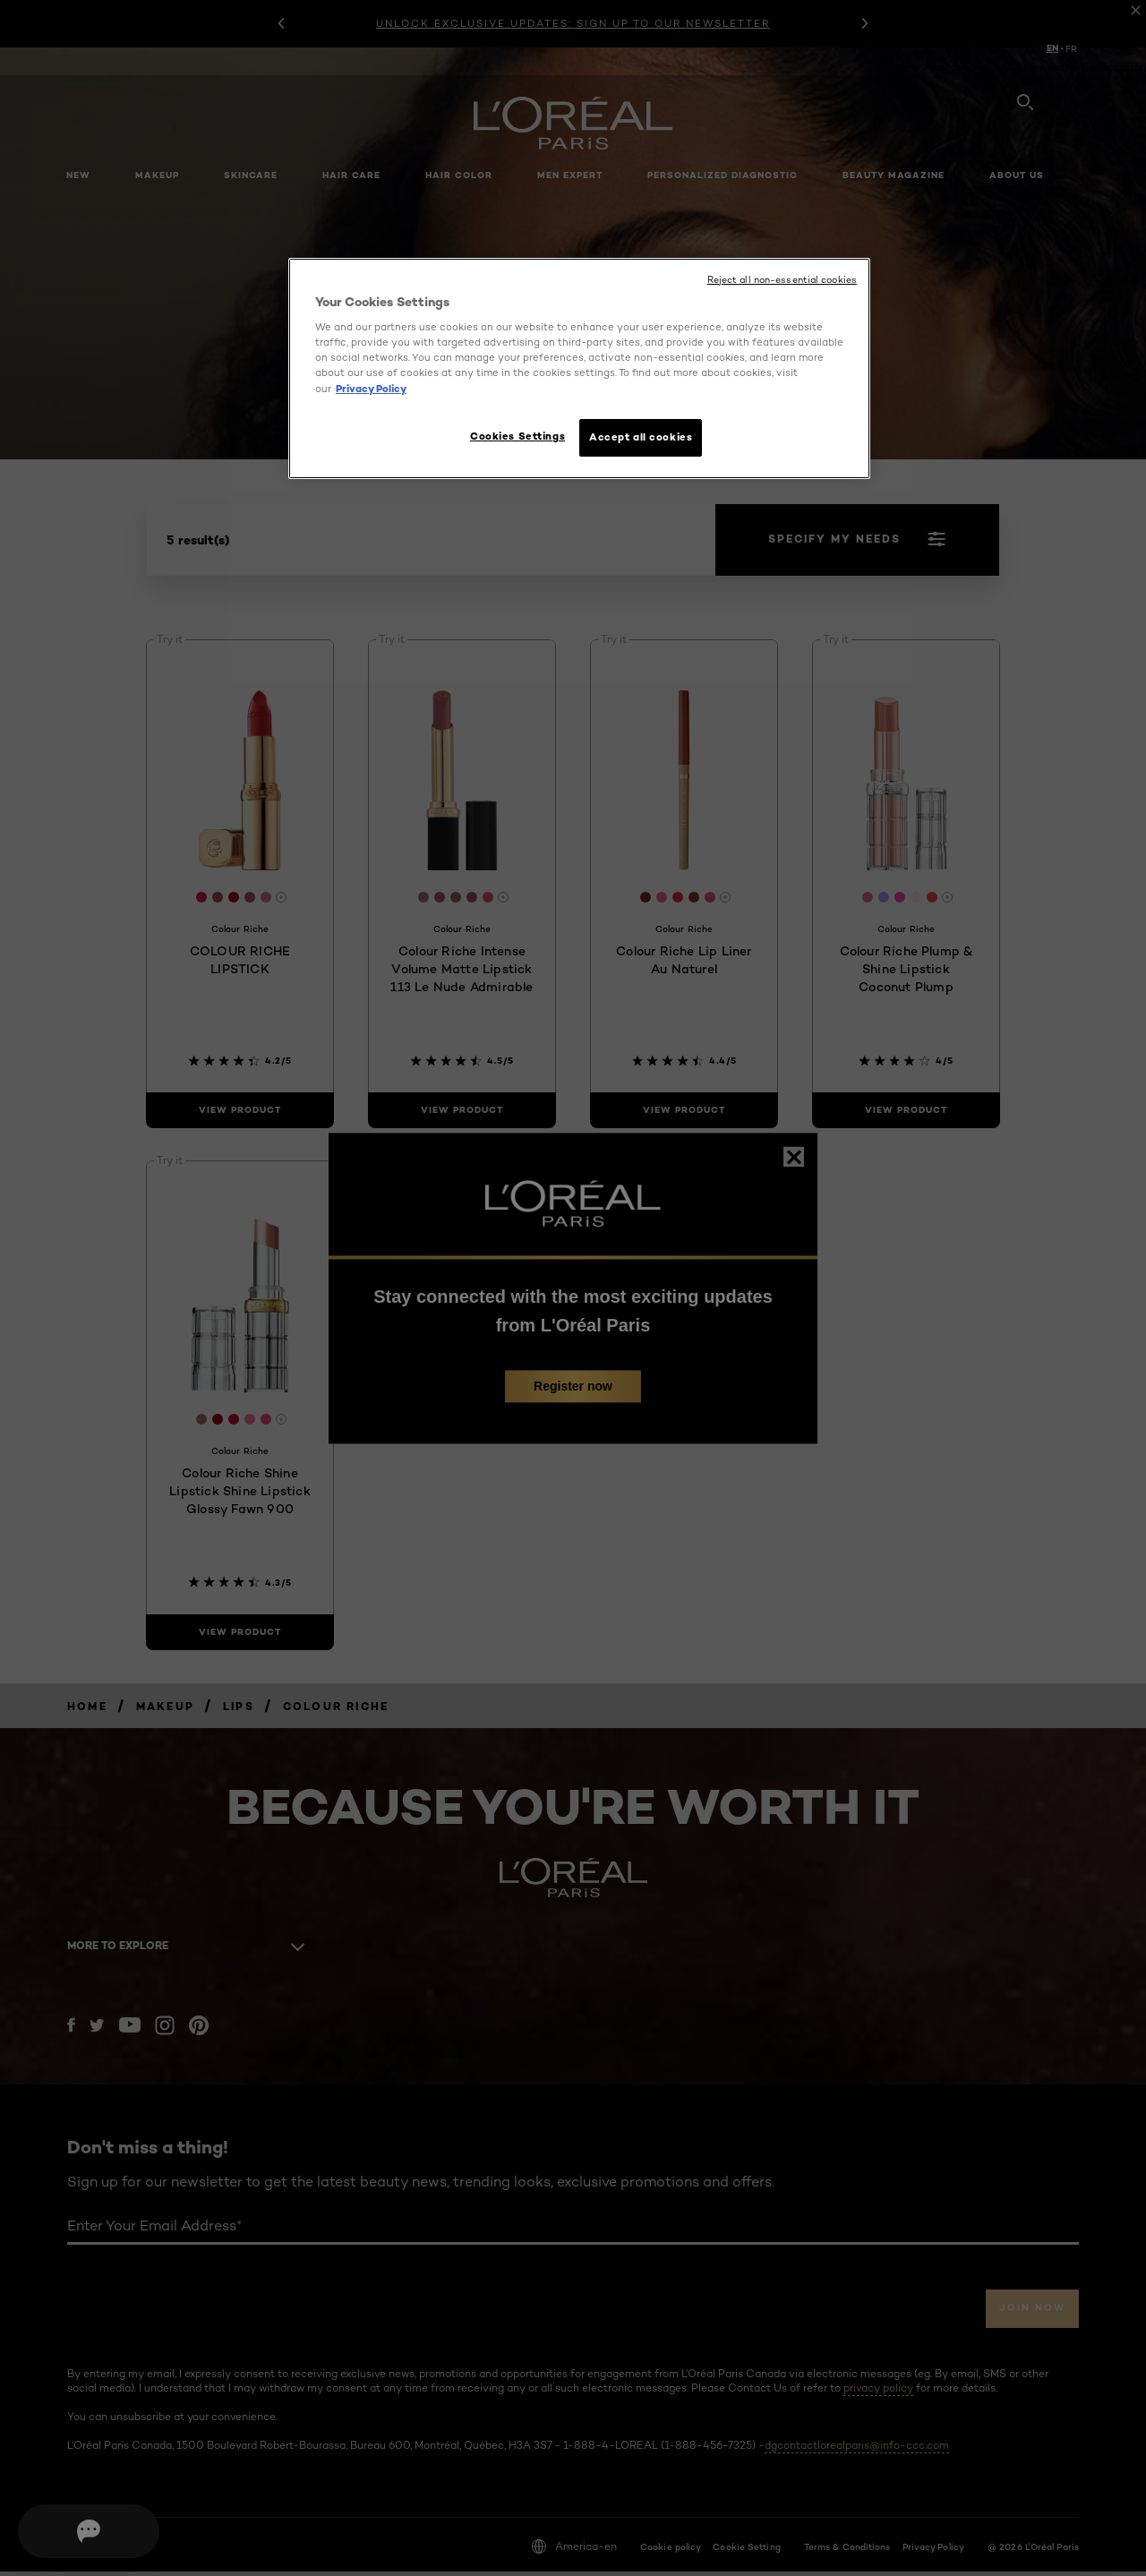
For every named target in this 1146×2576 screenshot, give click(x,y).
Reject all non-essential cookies (782, 280)
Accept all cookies (640, 437)
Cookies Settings (508, 436)
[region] (579, 371)
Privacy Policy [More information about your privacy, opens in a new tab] (371, 388)
